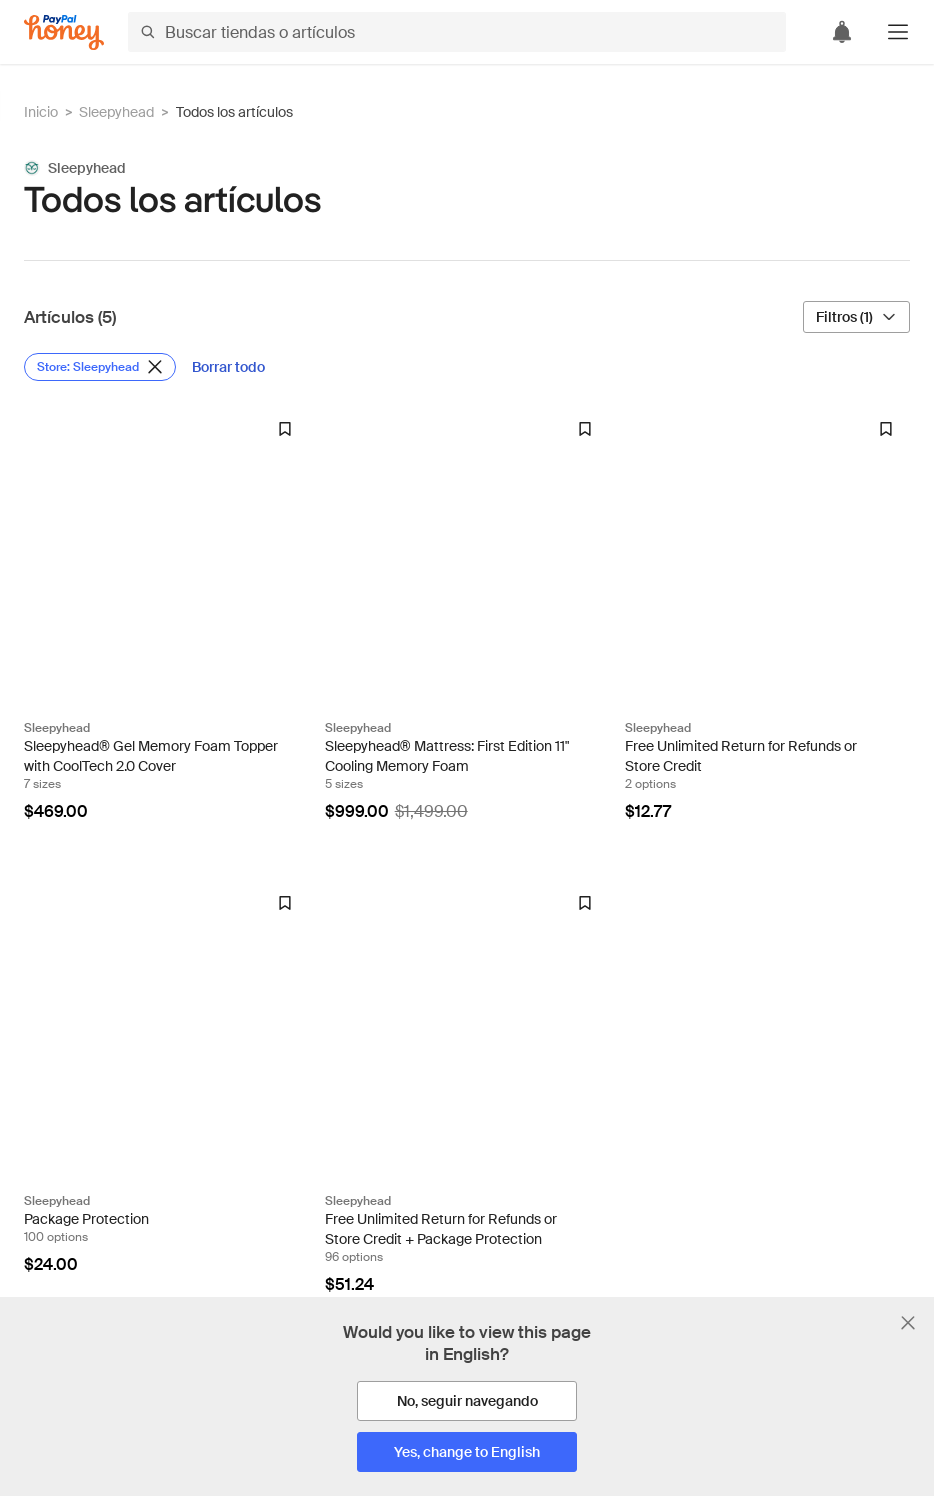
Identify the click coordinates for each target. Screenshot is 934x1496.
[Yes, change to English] (467, 1452)
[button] (898, 32)
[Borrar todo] (228, 367)
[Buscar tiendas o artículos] (457, 32)
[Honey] (64, 32)
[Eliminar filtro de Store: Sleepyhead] (100, 367)
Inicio (41, 112)
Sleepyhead (116, 112)
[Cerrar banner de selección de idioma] (908, 1323)
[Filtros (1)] (856, 317)
